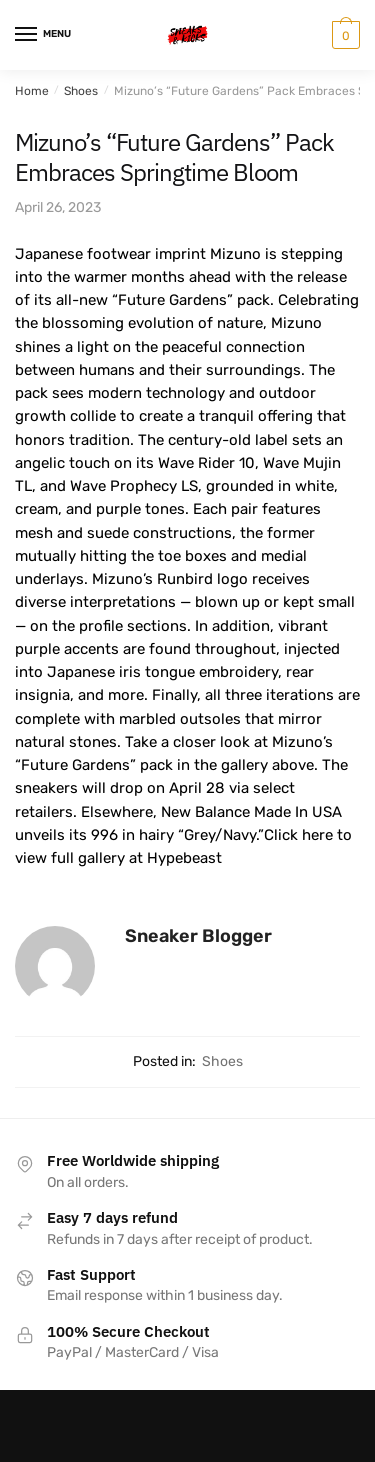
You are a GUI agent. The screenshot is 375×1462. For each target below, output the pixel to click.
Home (32, 91)
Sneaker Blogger (198, 936)
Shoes (81, 91)
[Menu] (45, 35)
